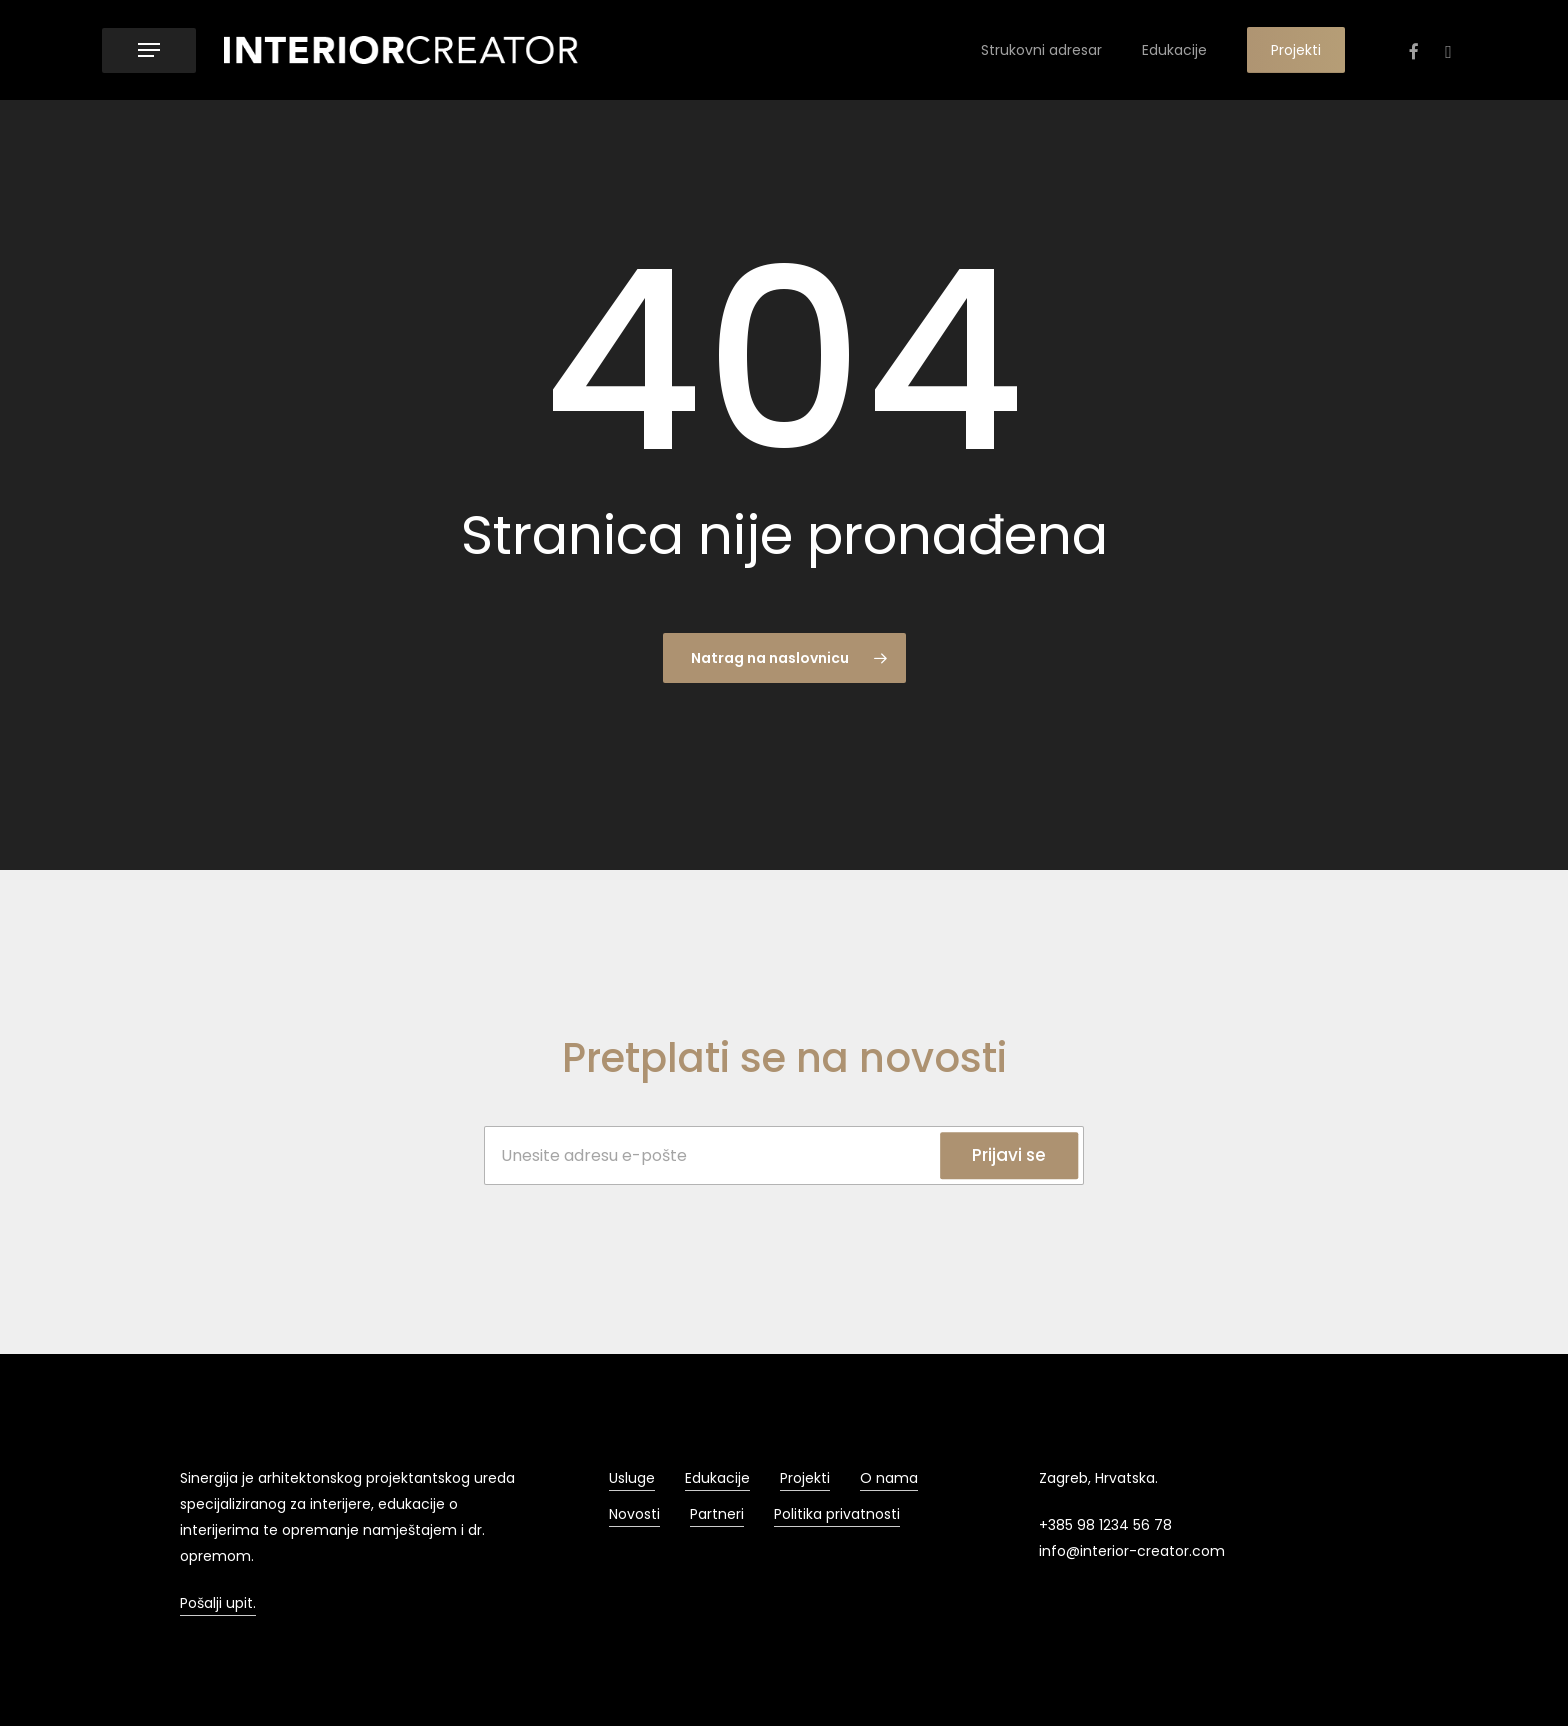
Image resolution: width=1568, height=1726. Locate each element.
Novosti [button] (634, 1514)
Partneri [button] (717, 1514)
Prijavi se (1009, 1155)
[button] (149, 50)
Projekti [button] (805, 1478)
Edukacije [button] (717, 1478)
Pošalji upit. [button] (218, 1603)
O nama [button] (889, 1478)
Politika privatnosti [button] (837, 1514)
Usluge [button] (632, 1478)
